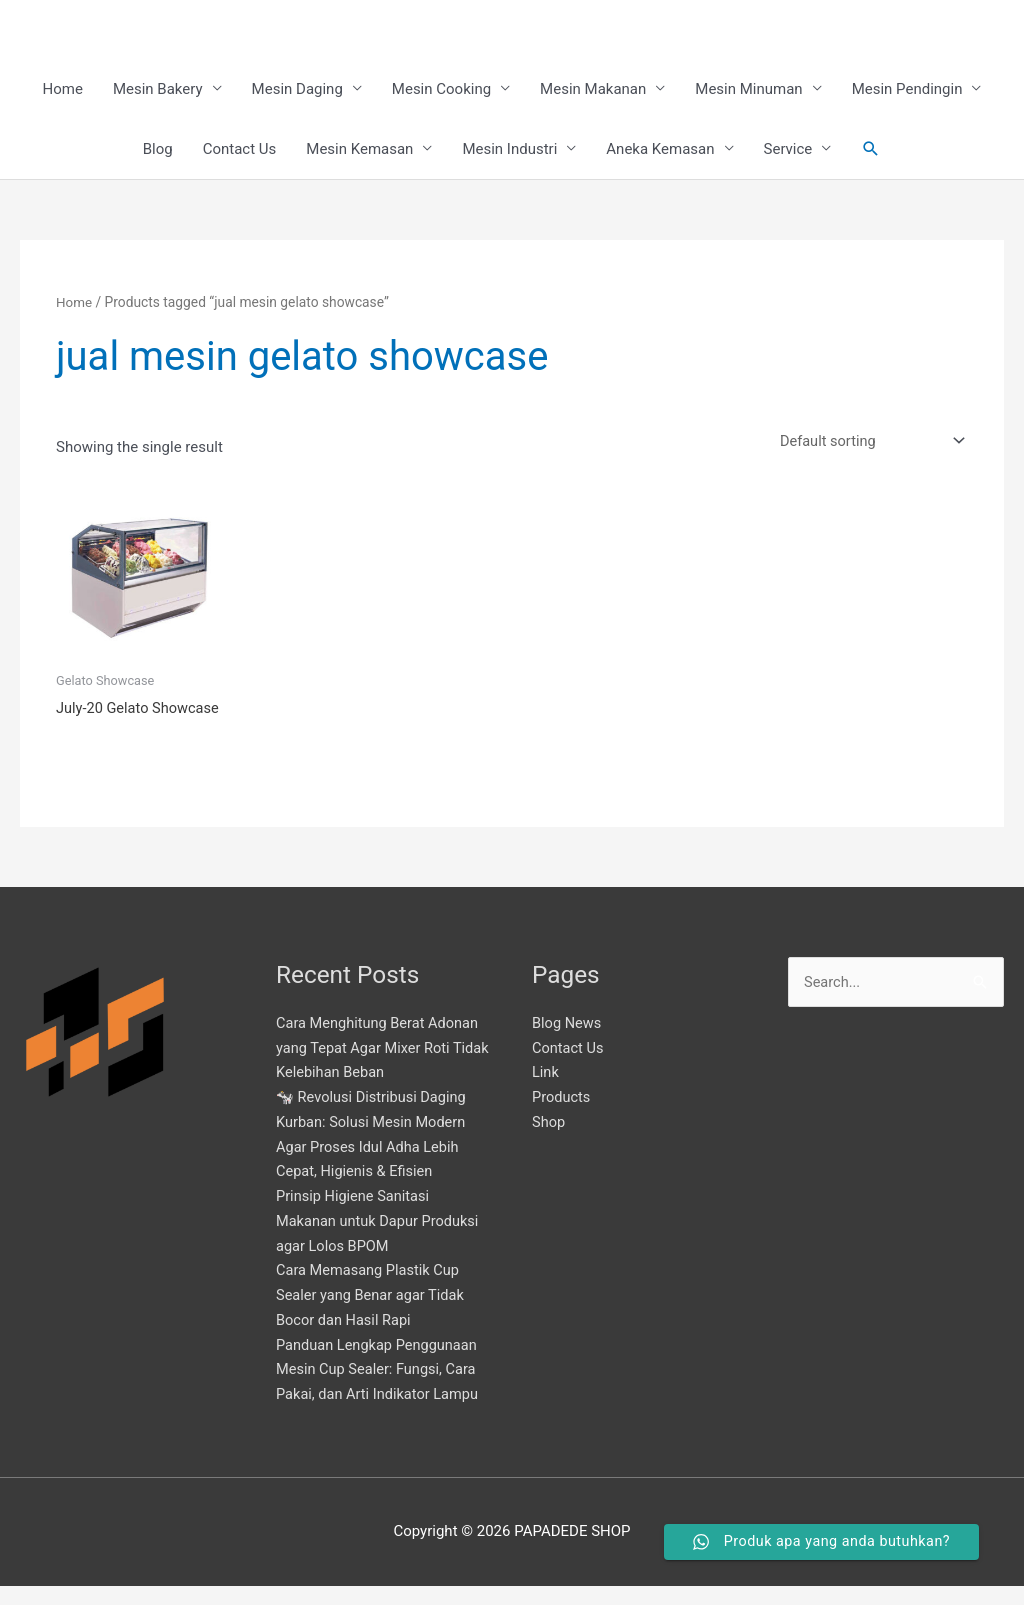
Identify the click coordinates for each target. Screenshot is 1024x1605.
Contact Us (240, 150)
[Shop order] (865, 442)
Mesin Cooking (441, 90)
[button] (871, 150)
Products (562, 1116)
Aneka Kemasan (660, 150)
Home (63, 90)
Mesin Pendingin (907, 90)
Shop (549, 1141)
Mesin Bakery (158, 90)
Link (546, 1092)
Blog (158, 150)
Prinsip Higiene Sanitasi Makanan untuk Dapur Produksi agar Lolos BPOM (380, 1240)
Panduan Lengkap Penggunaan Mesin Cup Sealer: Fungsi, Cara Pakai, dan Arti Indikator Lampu (380, 1389)
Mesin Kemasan (359, 150)
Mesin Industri (509, 150)
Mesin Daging (297, 90)
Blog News (567, 1042)
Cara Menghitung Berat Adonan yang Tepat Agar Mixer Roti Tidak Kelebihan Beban (380, 1067)
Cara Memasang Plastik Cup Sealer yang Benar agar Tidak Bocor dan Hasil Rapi (373, 1315)
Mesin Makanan (593, 90)
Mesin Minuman (748, 90)
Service (788, 150)
